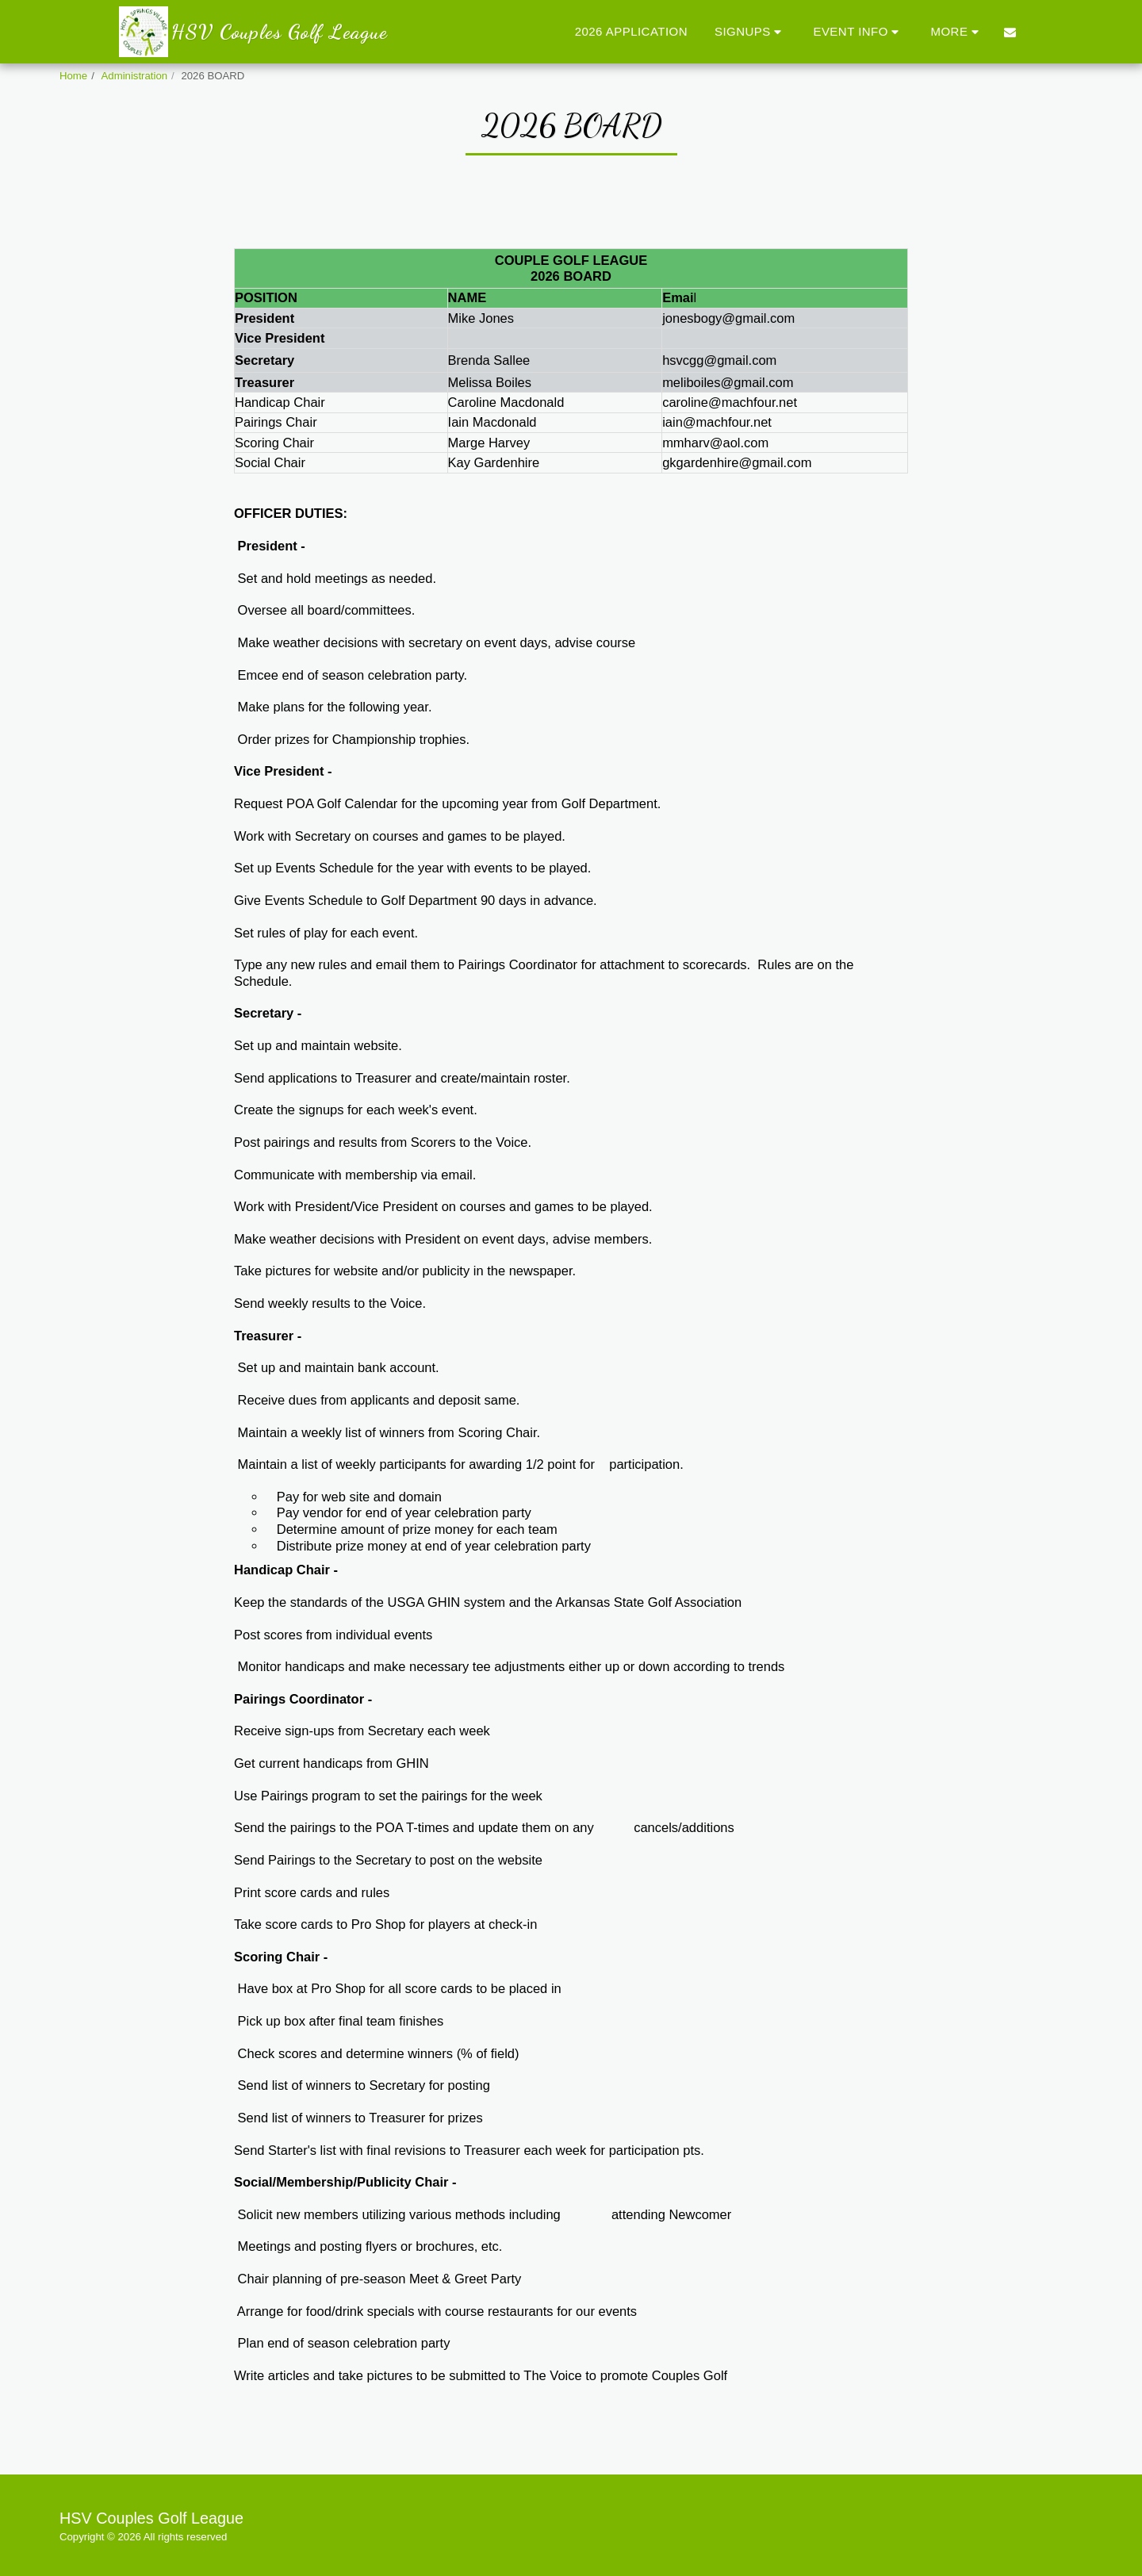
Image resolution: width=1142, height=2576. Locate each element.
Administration (135, 76)
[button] (750, 31)
